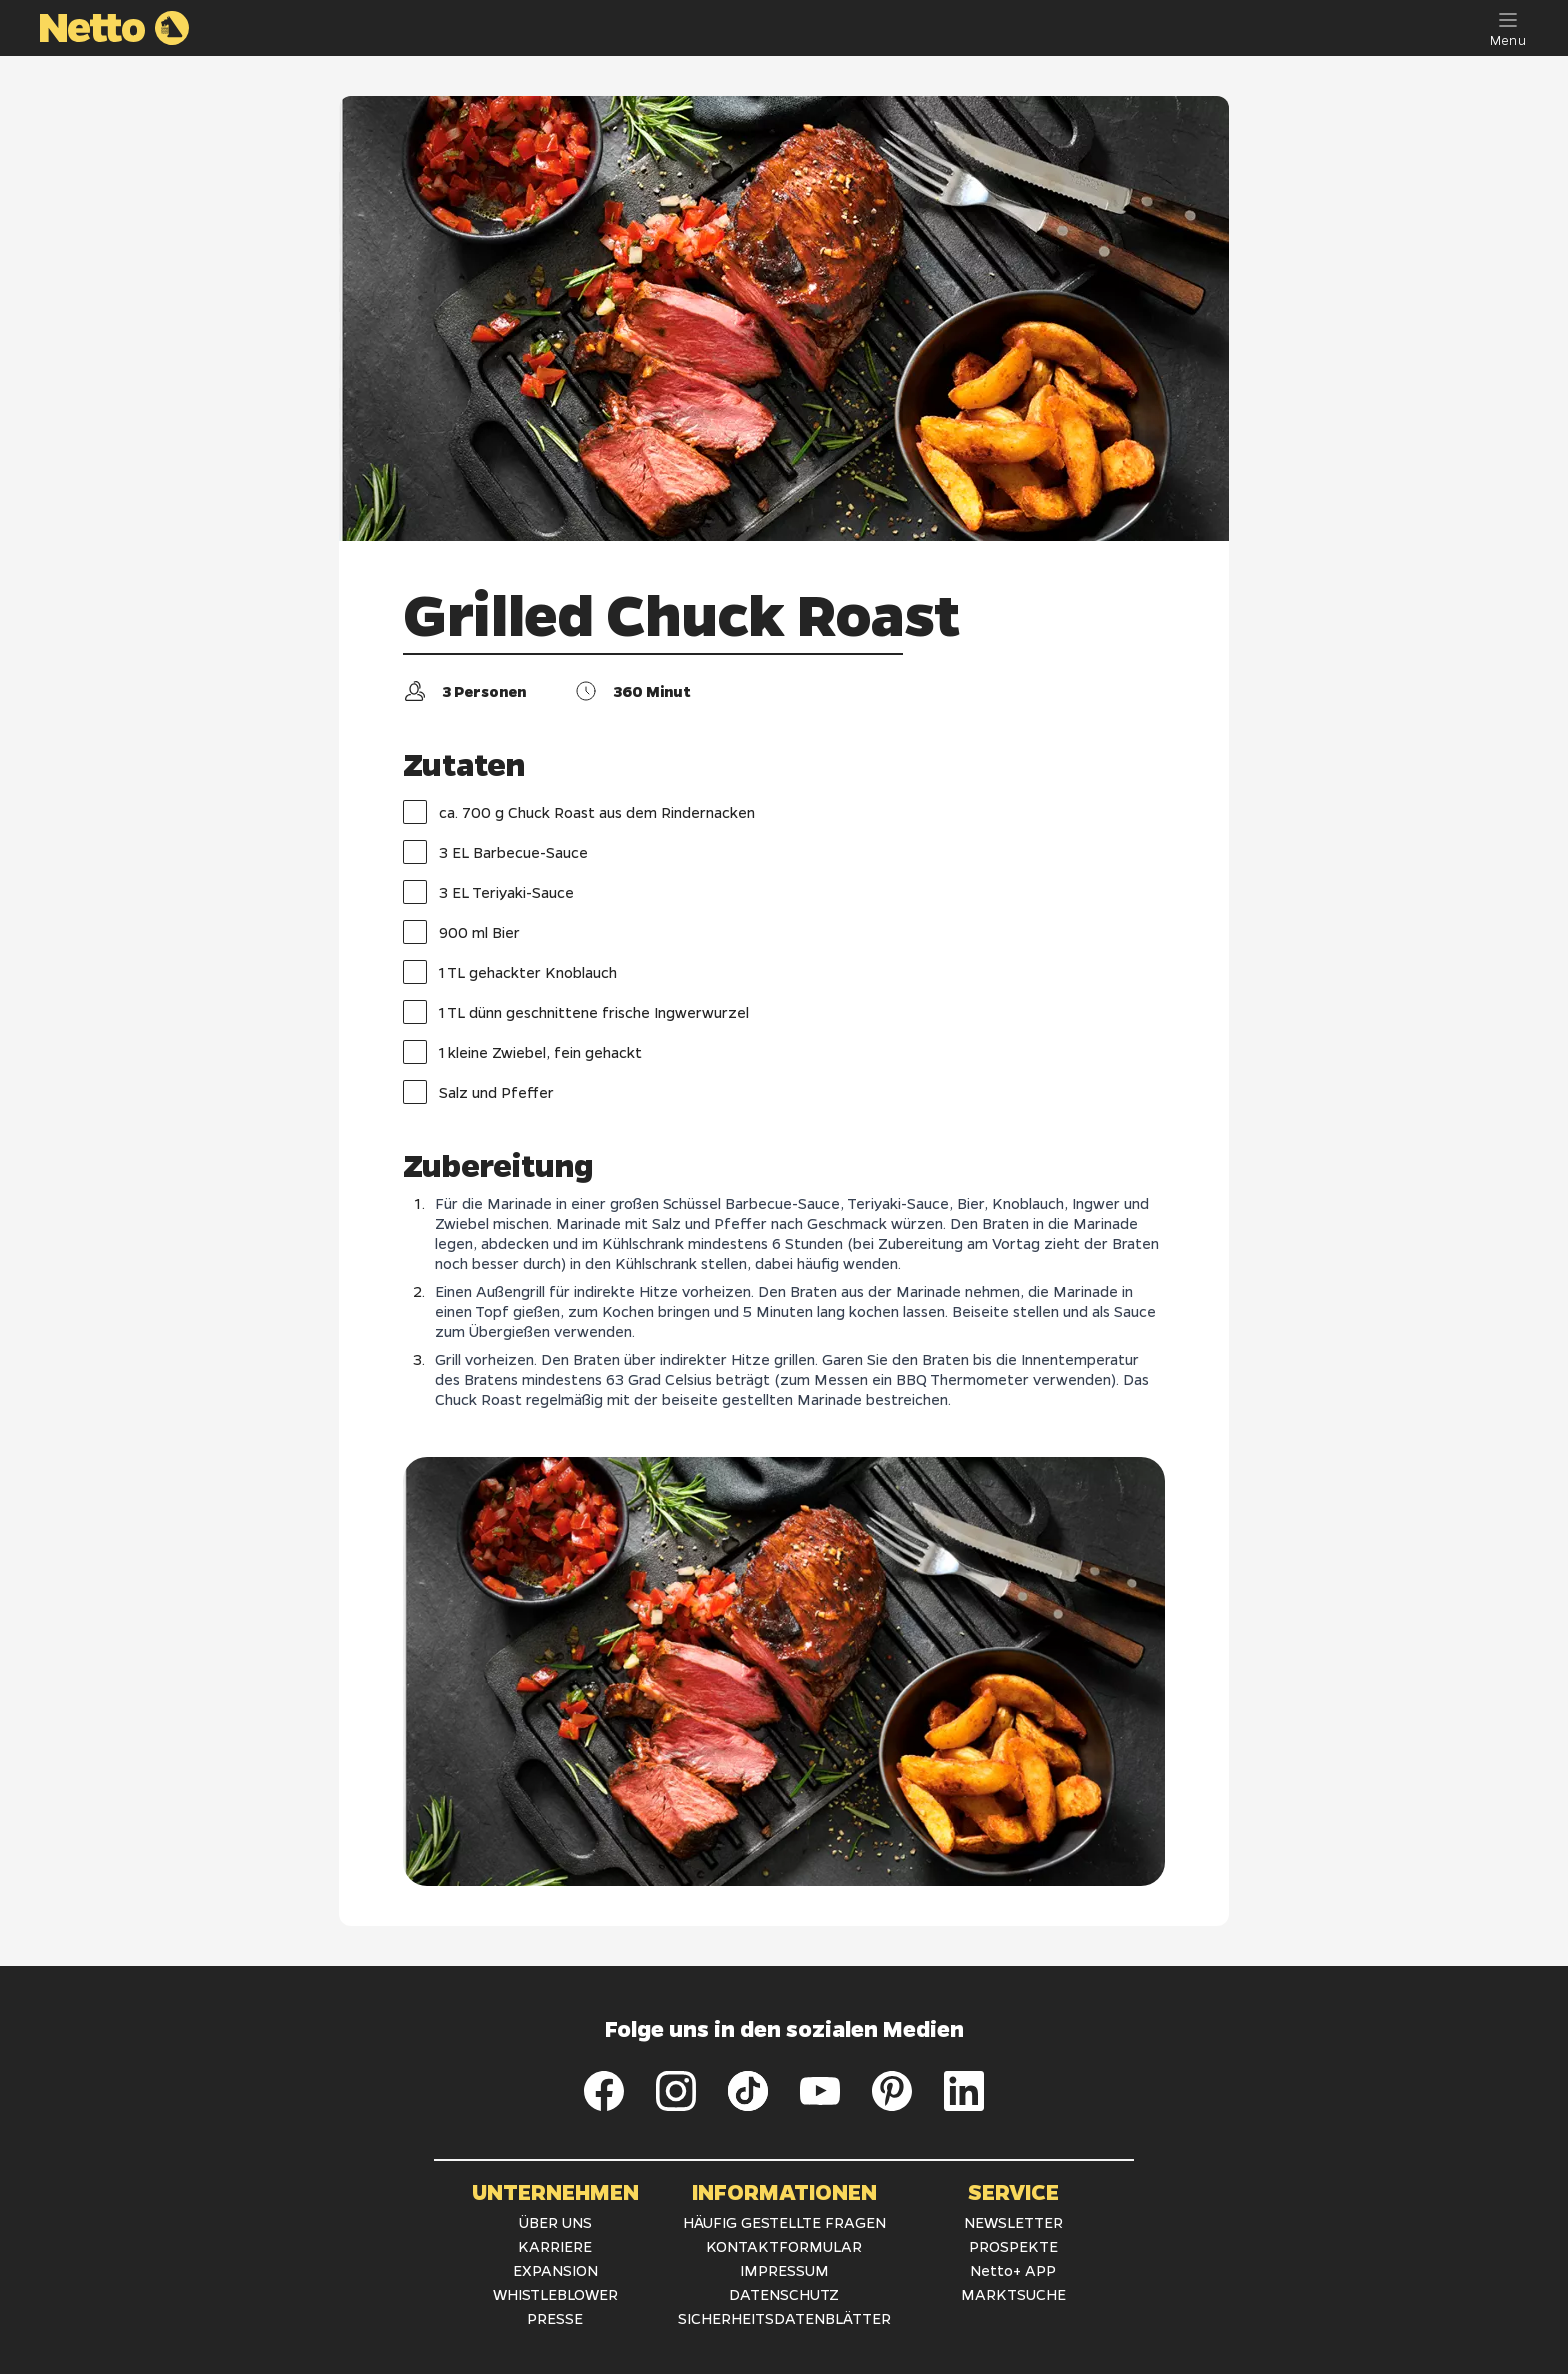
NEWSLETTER (1013, 2222)
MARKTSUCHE (1013, 2294)
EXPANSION (555, 2270)
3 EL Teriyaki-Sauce (488, 892)
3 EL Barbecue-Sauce (495, 852)
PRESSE (555, 2318)
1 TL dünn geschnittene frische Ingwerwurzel (576, 1012)
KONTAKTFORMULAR (784, 2246)
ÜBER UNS (555, 2222)
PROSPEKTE (1013, 2246)
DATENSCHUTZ (784, 2294)
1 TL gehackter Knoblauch (510, 972)
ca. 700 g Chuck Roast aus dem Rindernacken (579, 812)
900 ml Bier (461, 932)
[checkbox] (415, 812)
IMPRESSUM (784, 2270)
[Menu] (1508, 28)
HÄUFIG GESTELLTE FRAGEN (784, 2222)
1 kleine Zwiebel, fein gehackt (522, 1052)
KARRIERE (555, 2246)
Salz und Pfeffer (478, 1092)
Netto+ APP (1013, 2270)
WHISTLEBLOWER (555, 2294)
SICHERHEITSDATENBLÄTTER (784, 2318)
